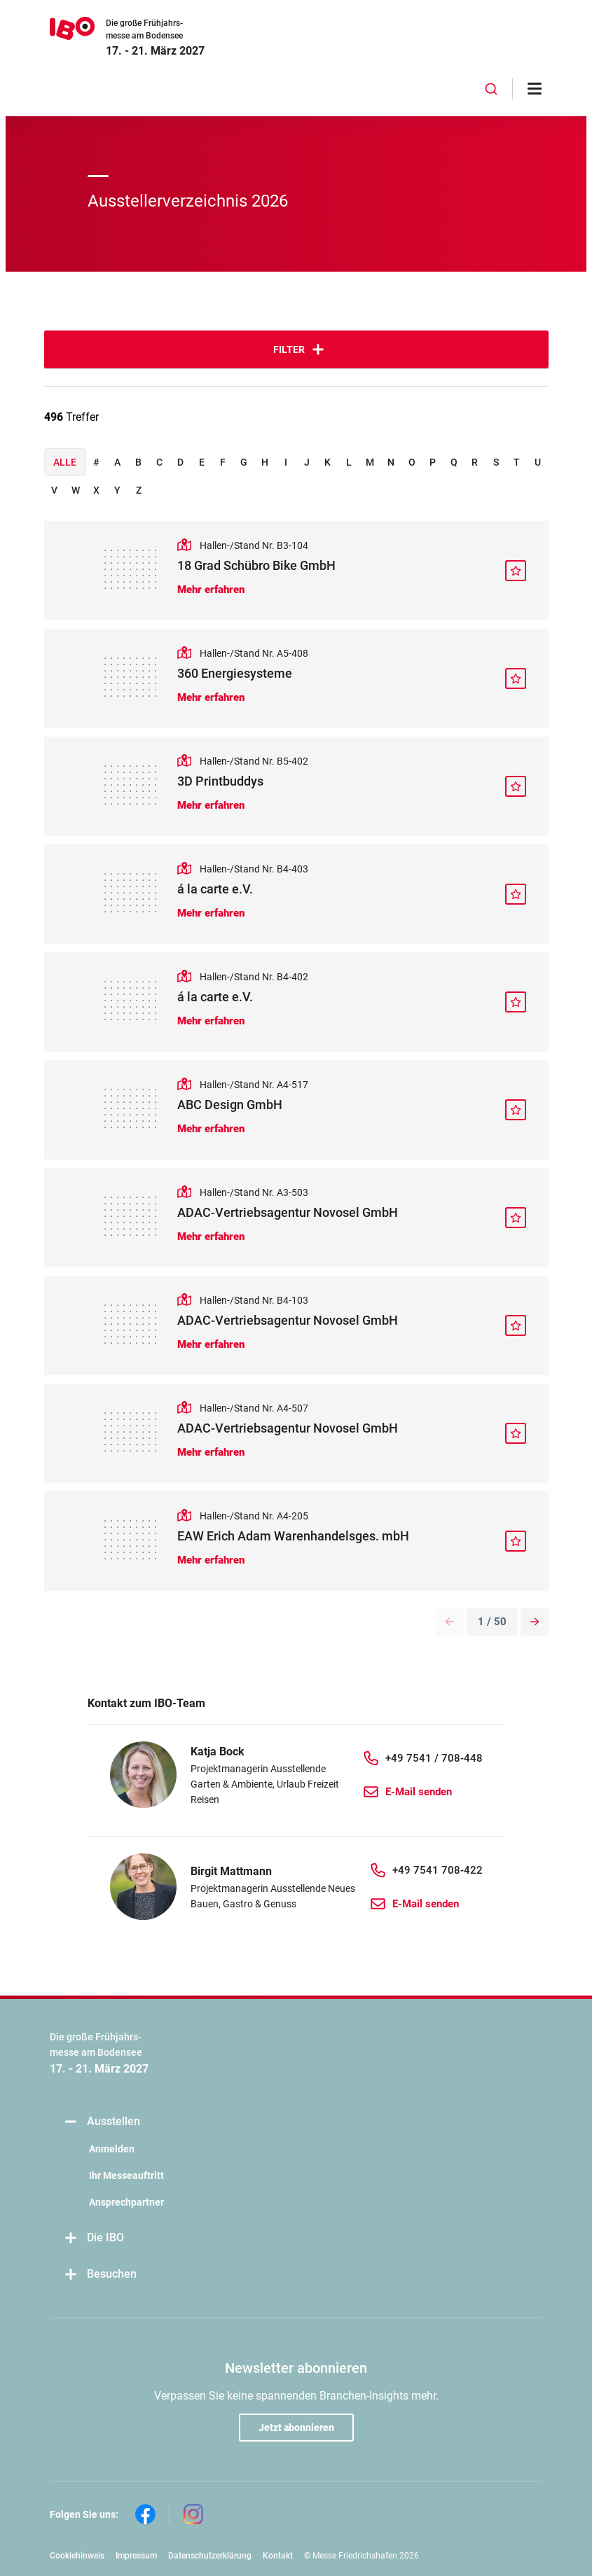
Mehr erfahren (211, 589)
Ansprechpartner (126, 2202)
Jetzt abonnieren (296, 2427)
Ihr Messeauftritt (126, 2175)
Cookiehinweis (77, 2556)
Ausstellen (102, 2122)
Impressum (136, 2556)
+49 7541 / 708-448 (434, 1758)
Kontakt (278, 2556)
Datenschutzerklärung (210, 2556)
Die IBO (94, 2238)
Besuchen (100, 2274)
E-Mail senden (418, 1791)
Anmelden (112, 2148)
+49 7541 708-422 (437, 1870)
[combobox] (491, 89)
